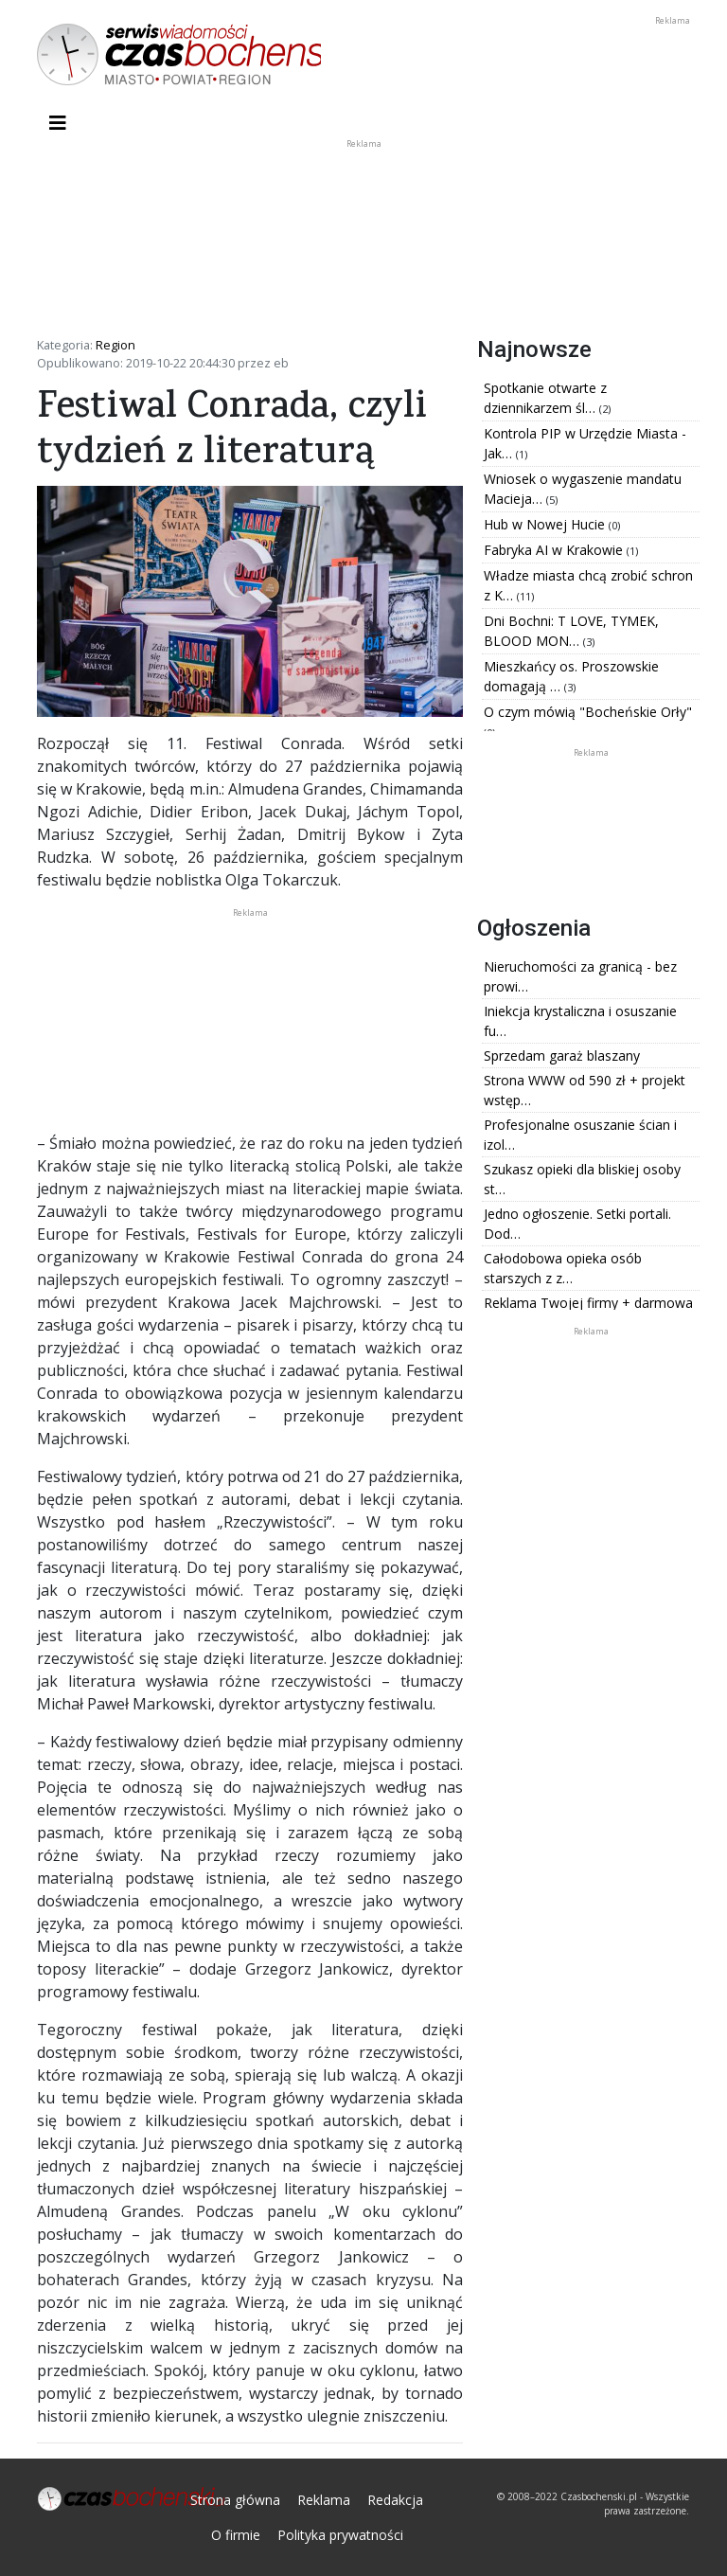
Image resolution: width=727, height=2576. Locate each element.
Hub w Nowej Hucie (546, 524)
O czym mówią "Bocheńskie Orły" (588, 712)
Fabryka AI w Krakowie (555, 550)
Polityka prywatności (340, 2535)
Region (115, 344)
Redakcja (395, 2500)
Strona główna (235, 2500)
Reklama (323, 2500)
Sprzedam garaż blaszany (562, 1055)
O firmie (235, 2535)
